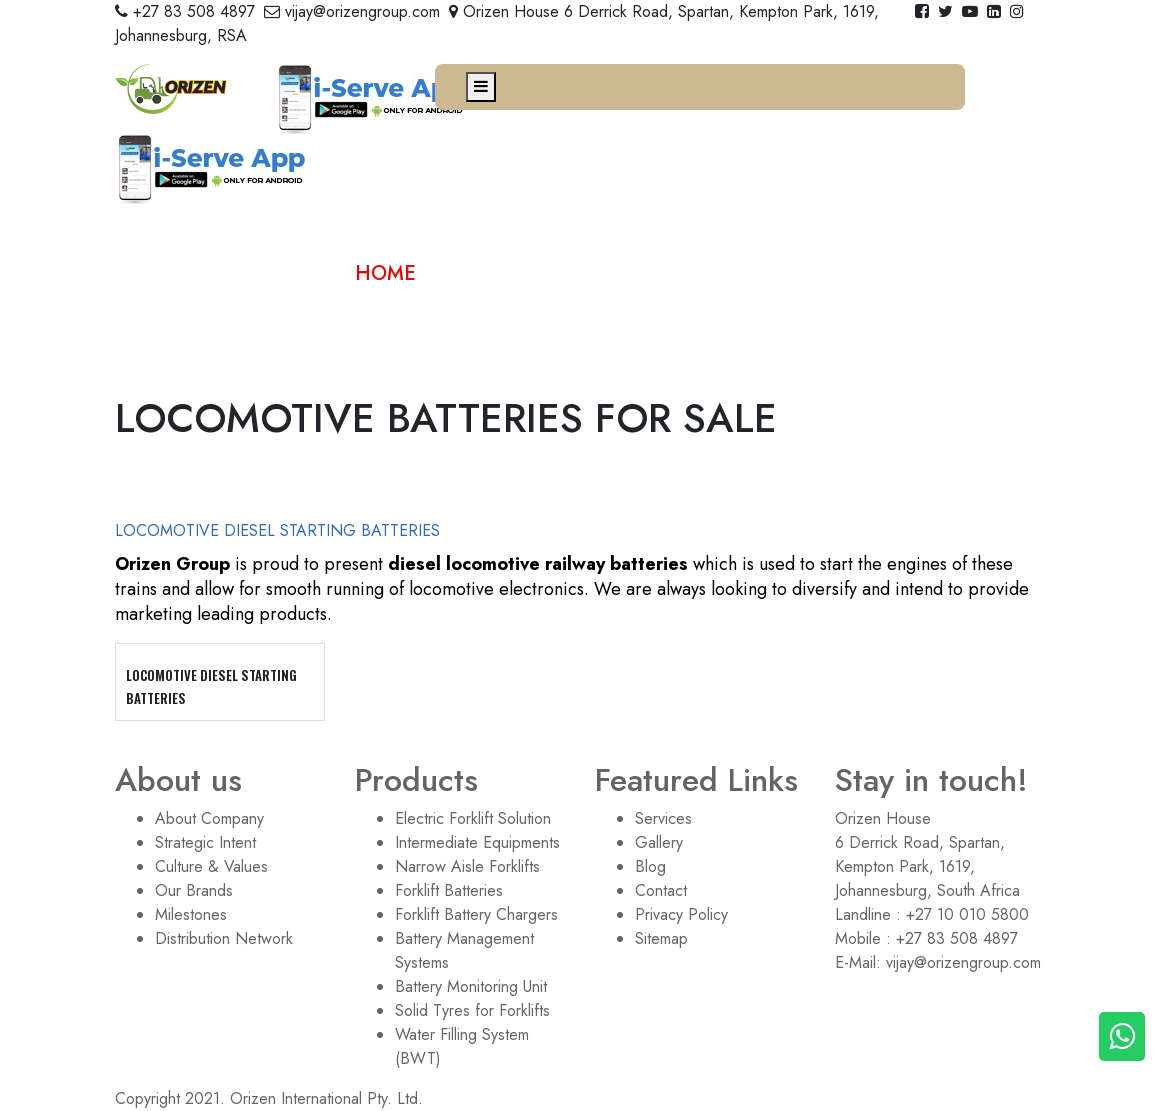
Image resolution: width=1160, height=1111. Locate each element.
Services (663, 818)
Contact (661, 890)
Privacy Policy (681, 914)
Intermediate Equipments (477, 842)
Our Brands (194, 890)
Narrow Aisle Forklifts (467, 866)
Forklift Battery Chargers (476, 914)
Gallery (659, 842)
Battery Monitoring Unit (471, 986)
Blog (650, 866)
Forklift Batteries (449, 890)
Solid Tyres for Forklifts (472, 1010)
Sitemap (661, 938)
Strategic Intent (205, 842)
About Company (209, 818)
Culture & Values (211, 866)
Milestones (191, 914)
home (385, 273)
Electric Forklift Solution (473, 818)
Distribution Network (224, 938)
